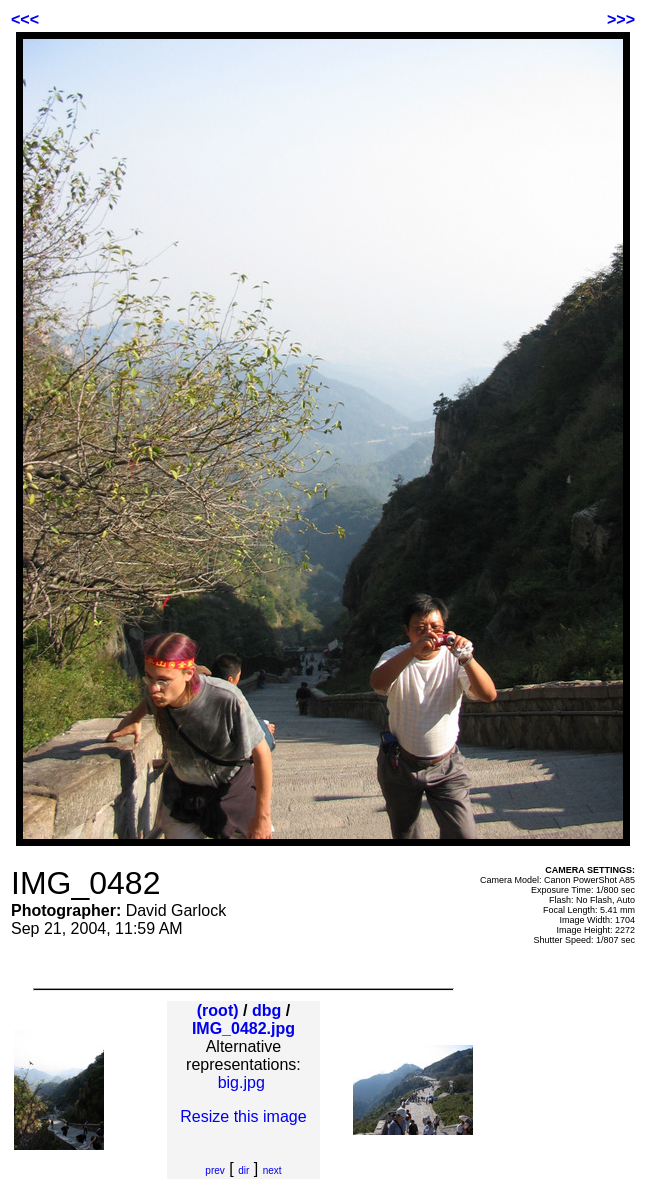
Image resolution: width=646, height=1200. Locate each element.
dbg (266, 1010)
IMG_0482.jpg (243, 1028)
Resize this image (243, 1116)
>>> (621, 19)
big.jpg (241, 1082)
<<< (25, 19)
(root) (218, 1010)
